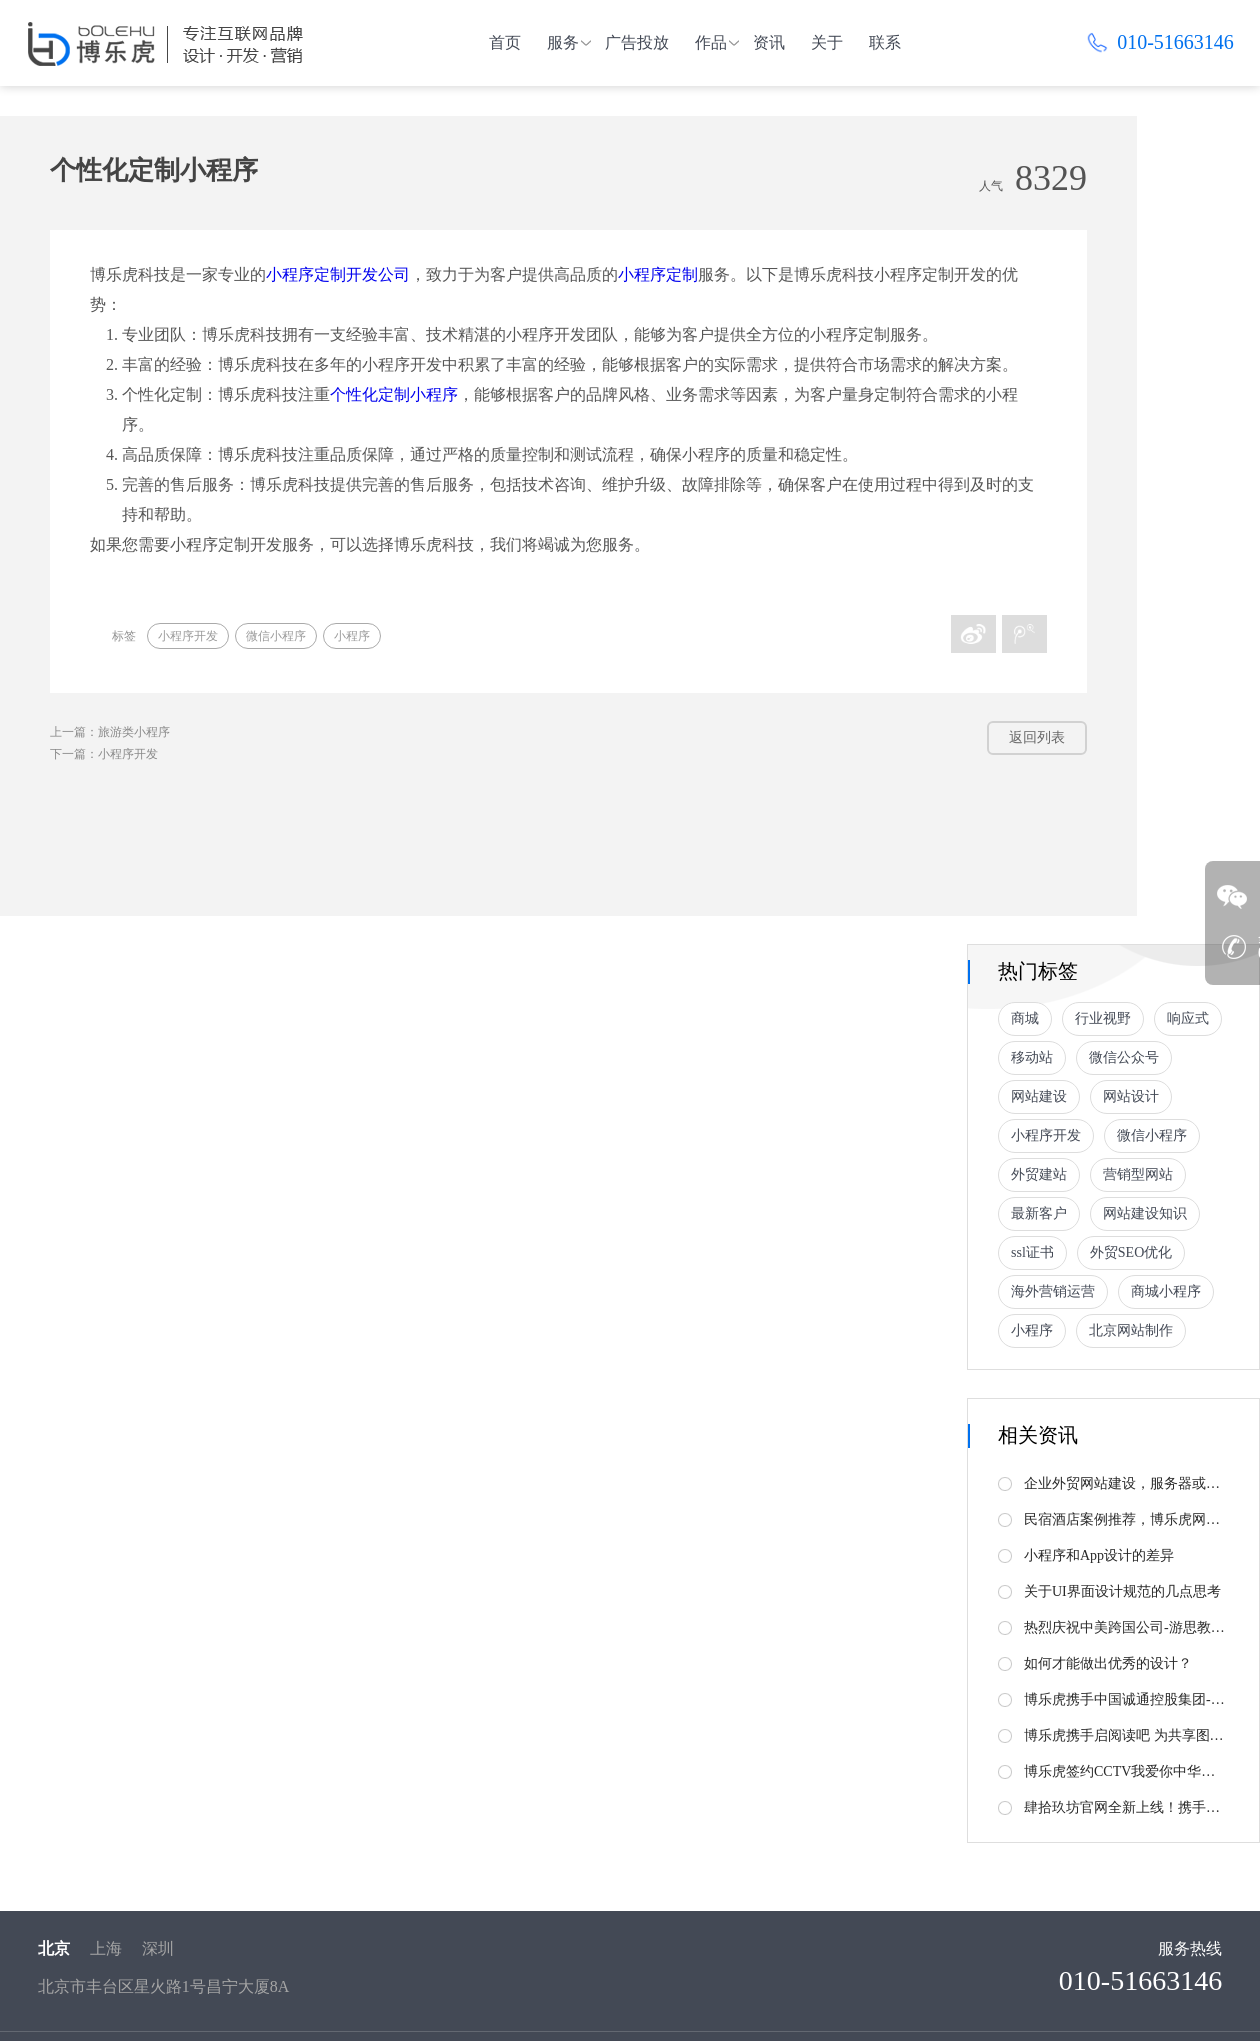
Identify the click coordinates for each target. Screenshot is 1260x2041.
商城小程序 (1166, 1291)
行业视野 (1103, 1018)
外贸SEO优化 (1131, 1252)
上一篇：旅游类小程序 (110, 732)
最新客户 (1039, 1213)
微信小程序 (276, 636)
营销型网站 (1138, 1174)
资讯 (769, 42)
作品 (711, 42)
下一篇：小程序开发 (104, 754)
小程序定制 (658, 274)
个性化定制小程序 (394, 394)
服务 (563, 42)
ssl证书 (1032, 1252)
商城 (1025, 1018)
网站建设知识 (1145, 1213)
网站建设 (1039, 1096)
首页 (505, 42)
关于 (827, 42)
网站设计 (1131, 1096)
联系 (885, 42)
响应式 (1188, 1018)
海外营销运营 (1053, 1291)
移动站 (1032, 1057)
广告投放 (637, 42)
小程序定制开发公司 (338, 274)
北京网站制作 (1131, 1330)
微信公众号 (1124, 1057)
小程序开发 (188, 636)
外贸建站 (1039, 1174)
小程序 (352, 636)
